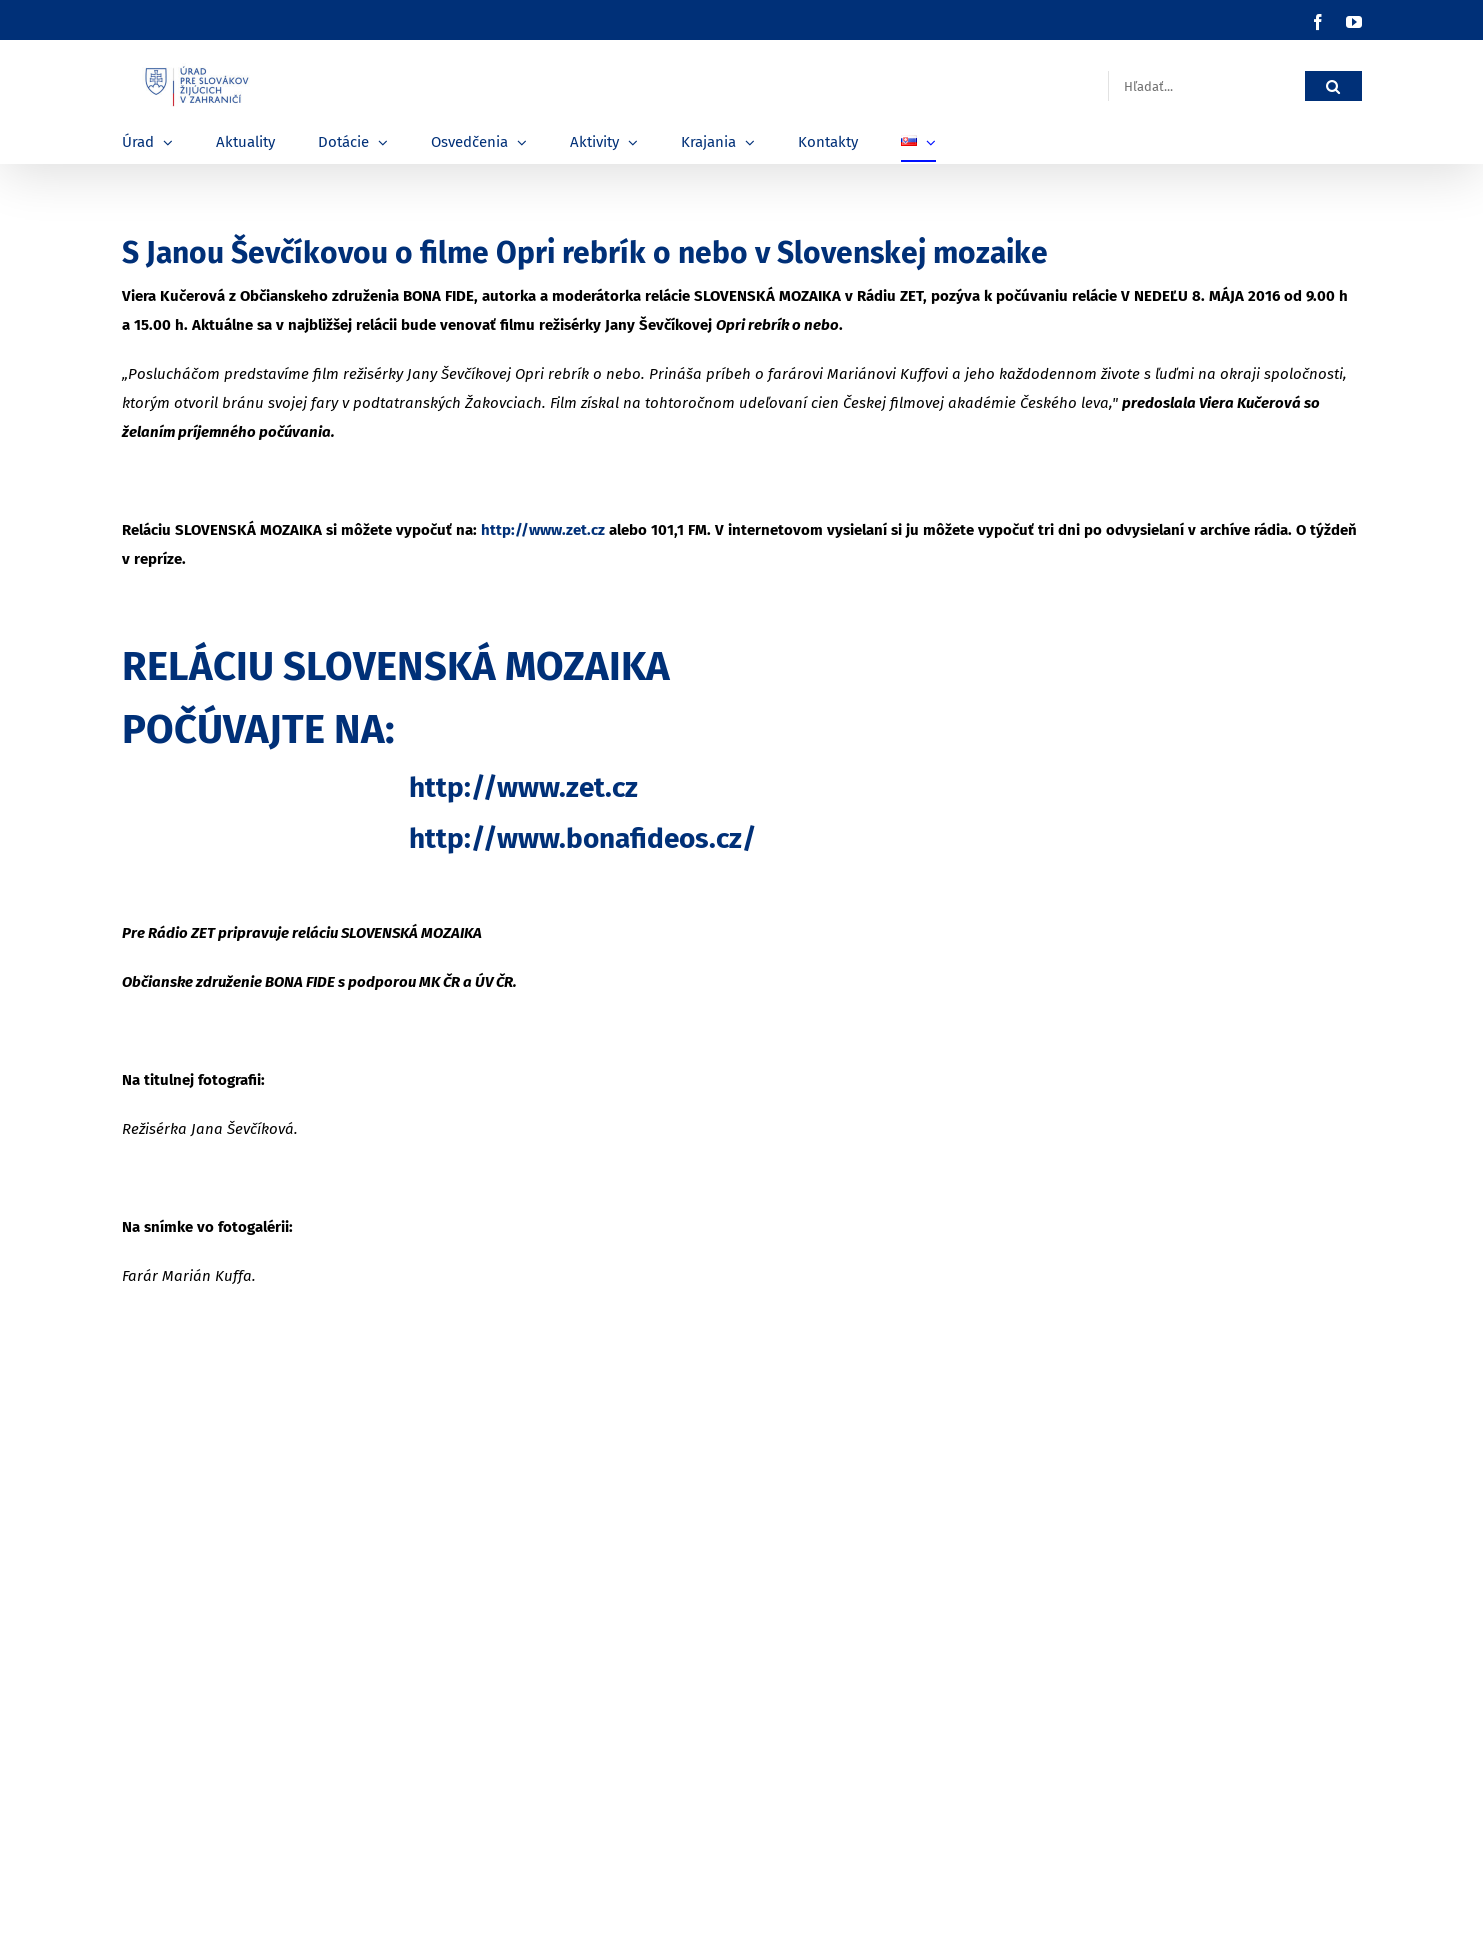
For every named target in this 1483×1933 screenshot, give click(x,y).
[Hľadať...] (1206, 86)
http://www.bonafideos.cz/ (583, 838)
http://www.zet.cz (543, 530)
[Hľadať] (1333, 86)
